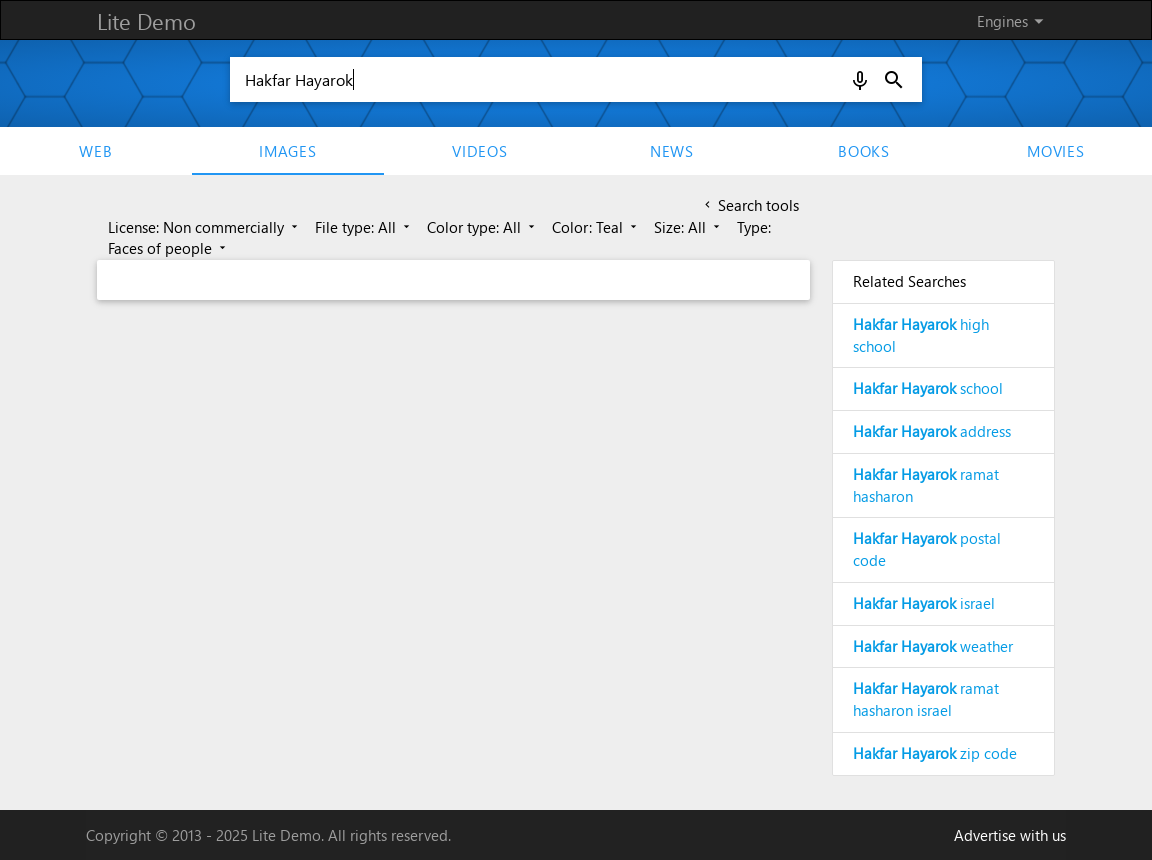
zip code (935, 753)
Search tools (750, 205)
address (932, 431)
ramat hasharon (926, 485)
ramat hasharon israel (926, 699)
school (928, 388)
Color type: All (482, 227)
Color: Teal (596, 227)
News (672, 151)
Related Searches (909, 281)
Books (864, 151)
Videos (480, 151)
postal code (927, 549)
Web (95, 151)
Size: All (688, 227)
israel (924, 603)
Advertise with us (1010, 835)
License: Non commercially (204, 227)
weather (933, 646)
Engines (1013, 21)
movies (1056, 151)
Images (288, 151)
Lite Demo (146, 21)
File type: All (364, 227)
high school (921, 335)
